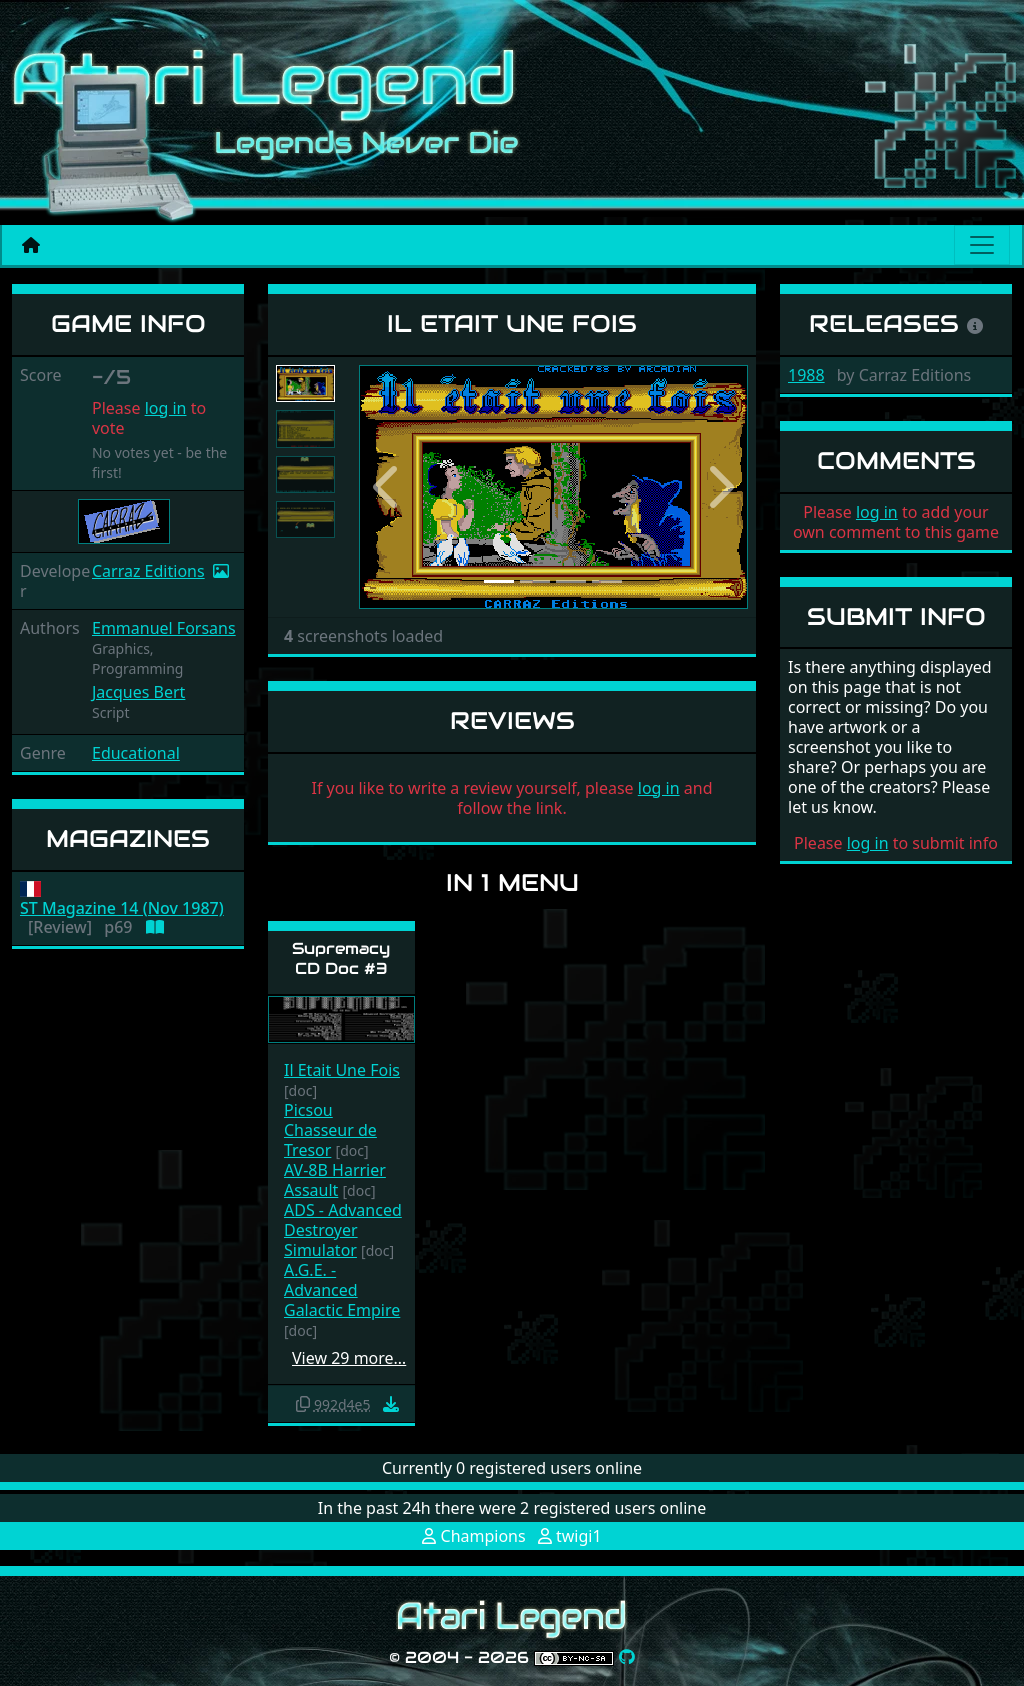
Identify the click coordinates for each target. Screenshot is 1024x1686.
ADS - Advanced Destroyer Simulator (343, 1230)
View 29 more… (349, 1358)
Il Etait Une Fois (342, 1070)
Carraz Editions (148, 571)
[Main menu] (982, 245)
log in (166, 408)
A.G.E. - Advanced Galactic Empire (342, 1290)
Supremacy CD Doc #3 (341, 958)
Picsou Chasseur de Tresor (330, 1130)
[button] (388, 487)
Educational (136, 753)
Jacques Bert (138, 692)
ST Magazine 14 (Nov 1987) (122, 908)
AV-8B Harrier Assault (335, 1180)
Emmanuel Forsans (164, 628)
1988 (806, 375)
